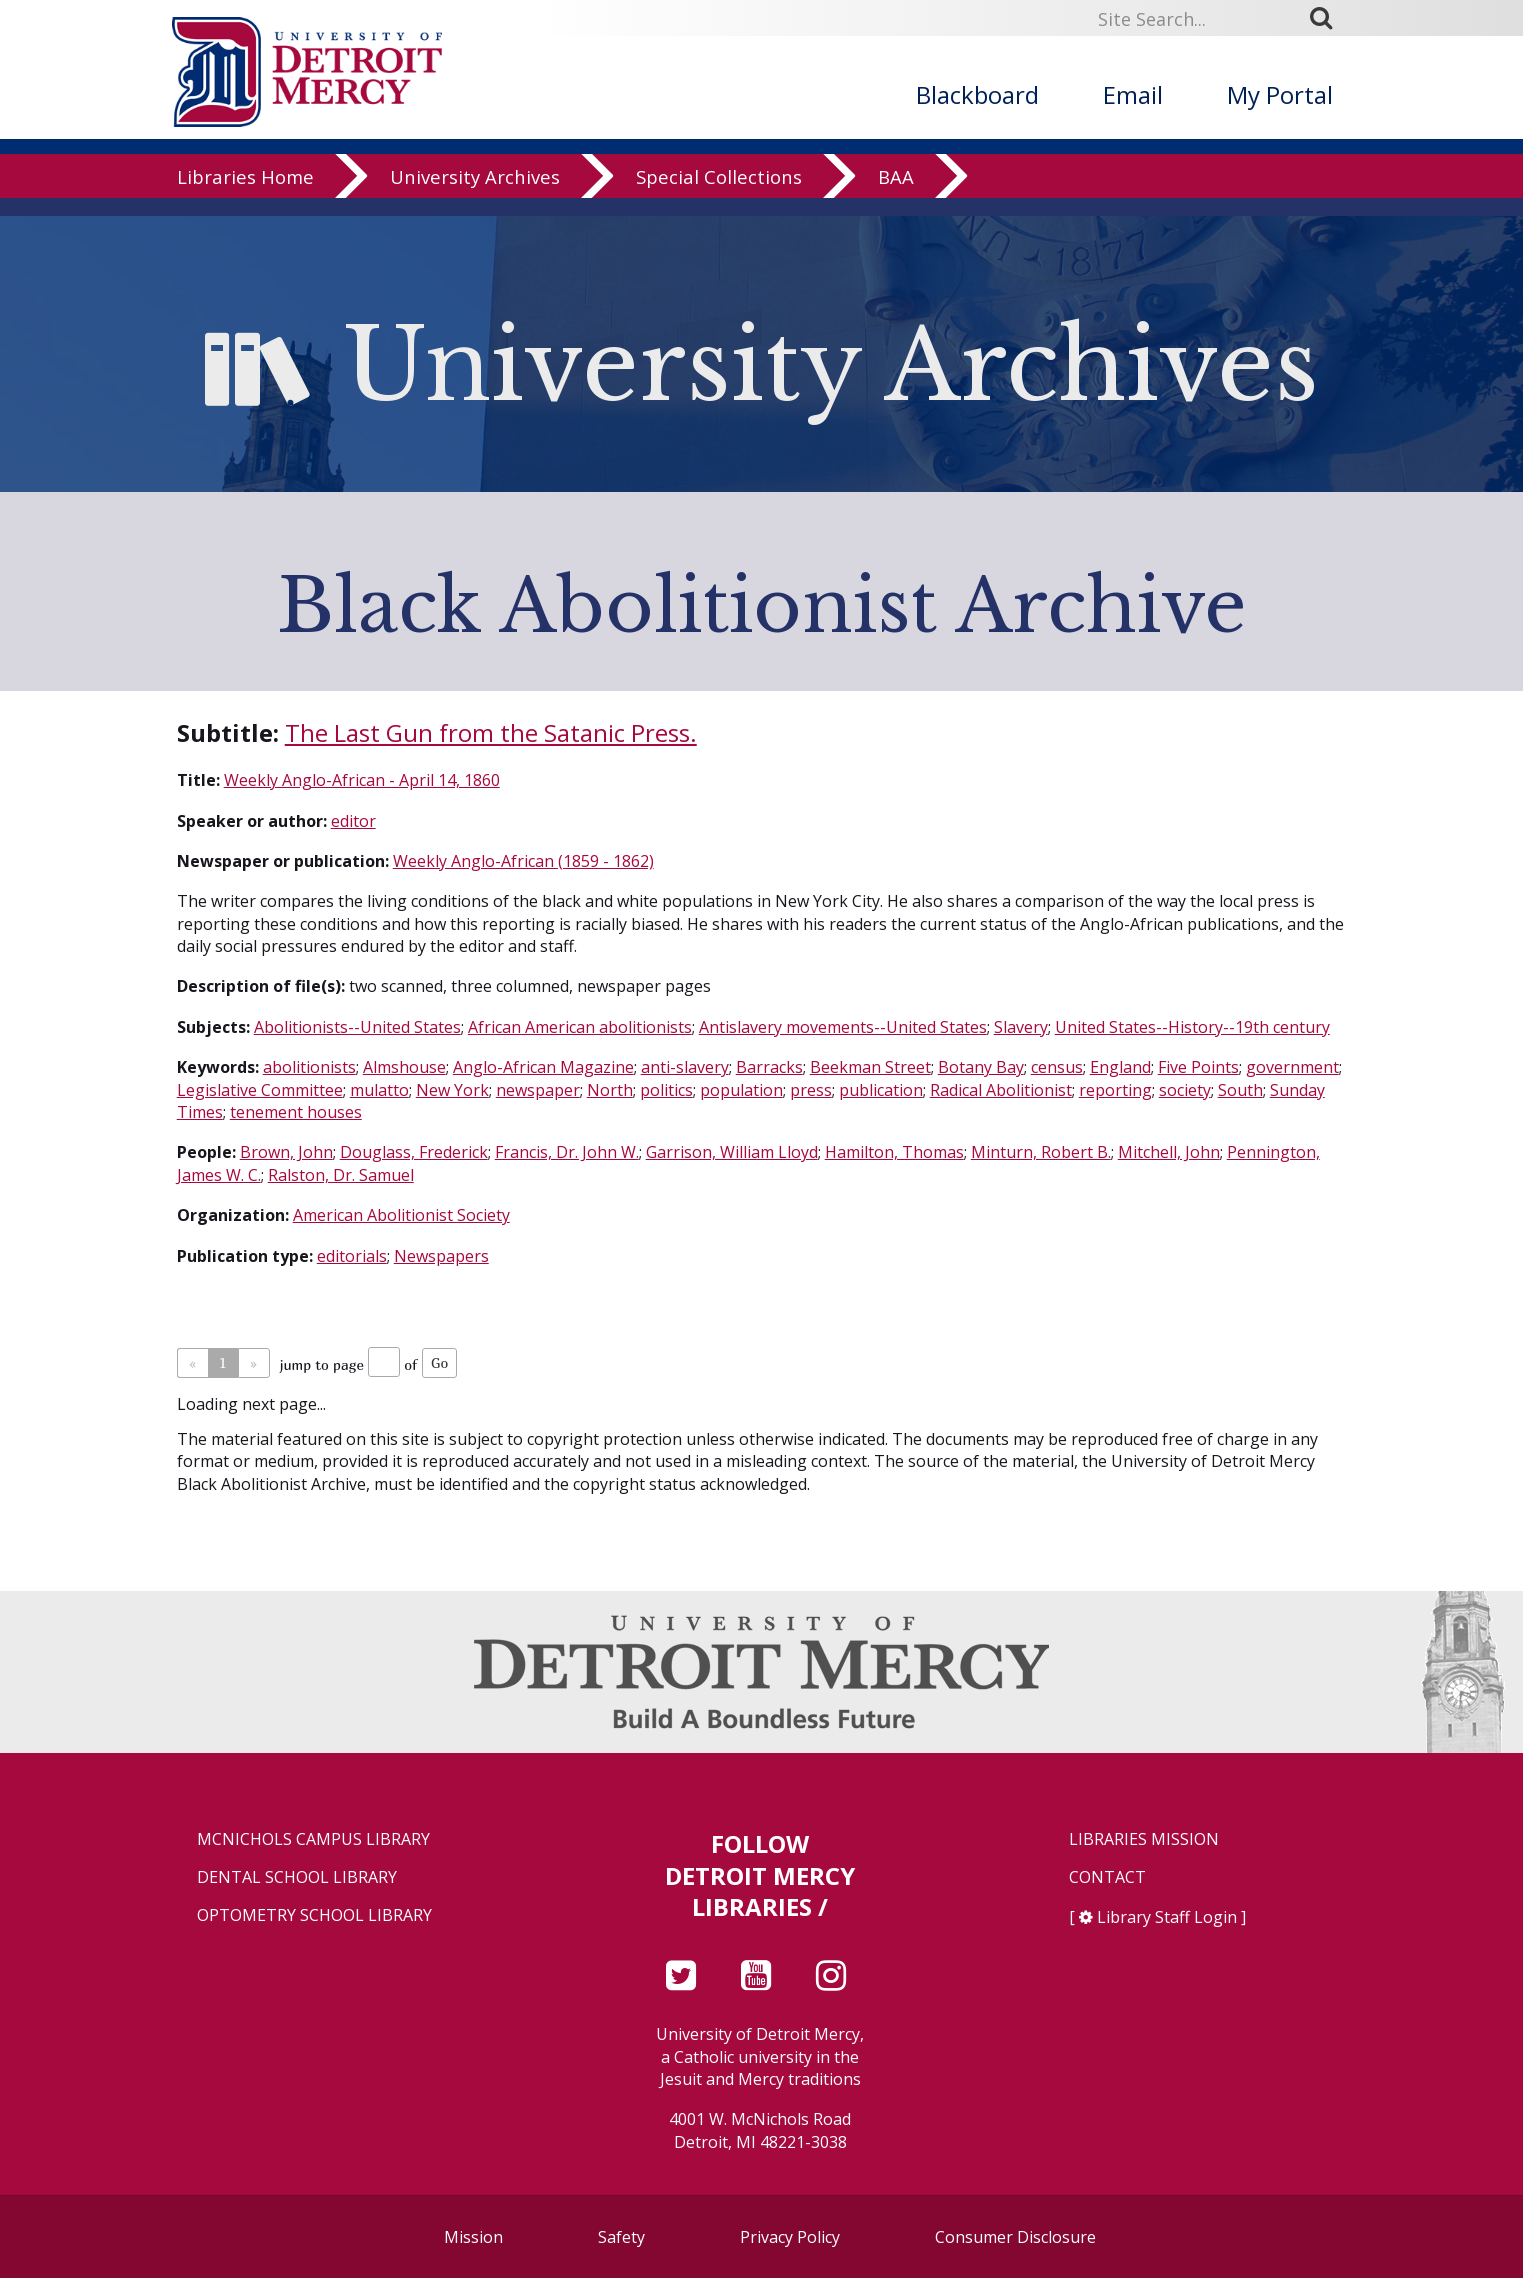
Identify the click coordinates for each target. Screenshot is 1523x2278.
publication (881, 1090)
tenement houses (296, 1112)
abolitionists (309, 1067)
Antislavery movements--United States (843, 1027)
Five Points (1198, 1067)
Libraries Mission (1144, 1839)
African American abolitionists (580, 1027)
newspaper (538, 1090)
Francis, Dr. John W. (567, 1152)
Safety (621, 2237)
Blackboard (977, 94)
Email (1133, 94)
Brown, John (286, 1152)
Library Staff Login (1167, 1917)
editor (353, 821)
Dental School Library (297, 1877)
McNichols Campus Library (313, 1839)
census (1057, 1067)
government (1292, 1067)
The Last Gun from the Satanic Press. (491, 732)
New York (452, 1090)
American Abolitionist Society (401, 1215)
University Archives (475, 194)
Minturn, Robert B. (1041, 1152)
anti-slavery (685, 1067)
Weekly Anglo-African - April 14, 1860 (362, 780)
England (1120, 1067)
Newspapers (441, 1256)
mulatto (379, 1090)
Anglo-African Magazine (543, 1067)
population (741, 1090)
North (610, 1090)
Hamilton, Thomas (894, 1152)
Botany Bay (981, 1067)
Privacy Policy (790, 2237)
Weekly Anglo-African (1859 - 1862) (523, 861)
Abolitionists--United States (357, 1027)
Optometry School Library (314, 1915)
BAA (896, 194)
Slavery (1021, 1027)
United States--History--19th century (1192, 1027)
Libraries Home (245, 194)
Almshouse (404, 1067)
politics (666, 1090)
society (1185, 1090)
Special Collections (719, 194)
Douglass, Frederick (414, 1152)
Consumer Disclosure (1015, 2237)
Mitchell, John (1169, 1152)
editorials (352, 1256)
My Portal (1280, 94)
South (1240, 1090)
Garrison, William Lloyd (732, 1152)
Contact (1107, 1877)
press (811, 1090)
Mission (473, 2237)
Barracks (769, 1067)
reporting (1115, 1090)
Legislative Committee (260, 1090)
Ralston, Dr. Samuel (341, 1175)
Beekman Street (870, 1067)
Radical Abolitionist (1001, 1090)
